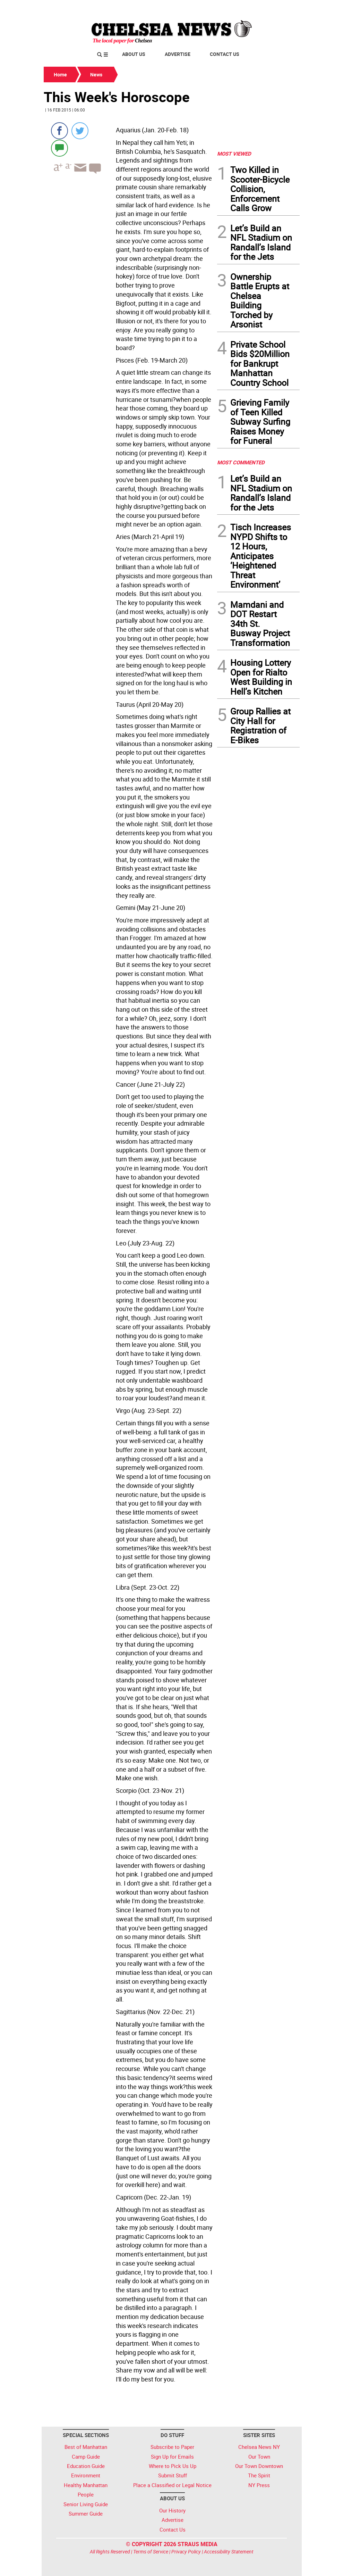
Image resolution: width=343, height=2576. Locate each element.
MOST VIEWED (234, 153)
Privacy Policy (186, 2551)
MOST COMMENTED (241, 462)
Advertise (177, 54)
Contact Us (224, 54)
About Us (133, 54)
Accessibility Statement (229, 2551)
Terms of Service (150, 2551)
